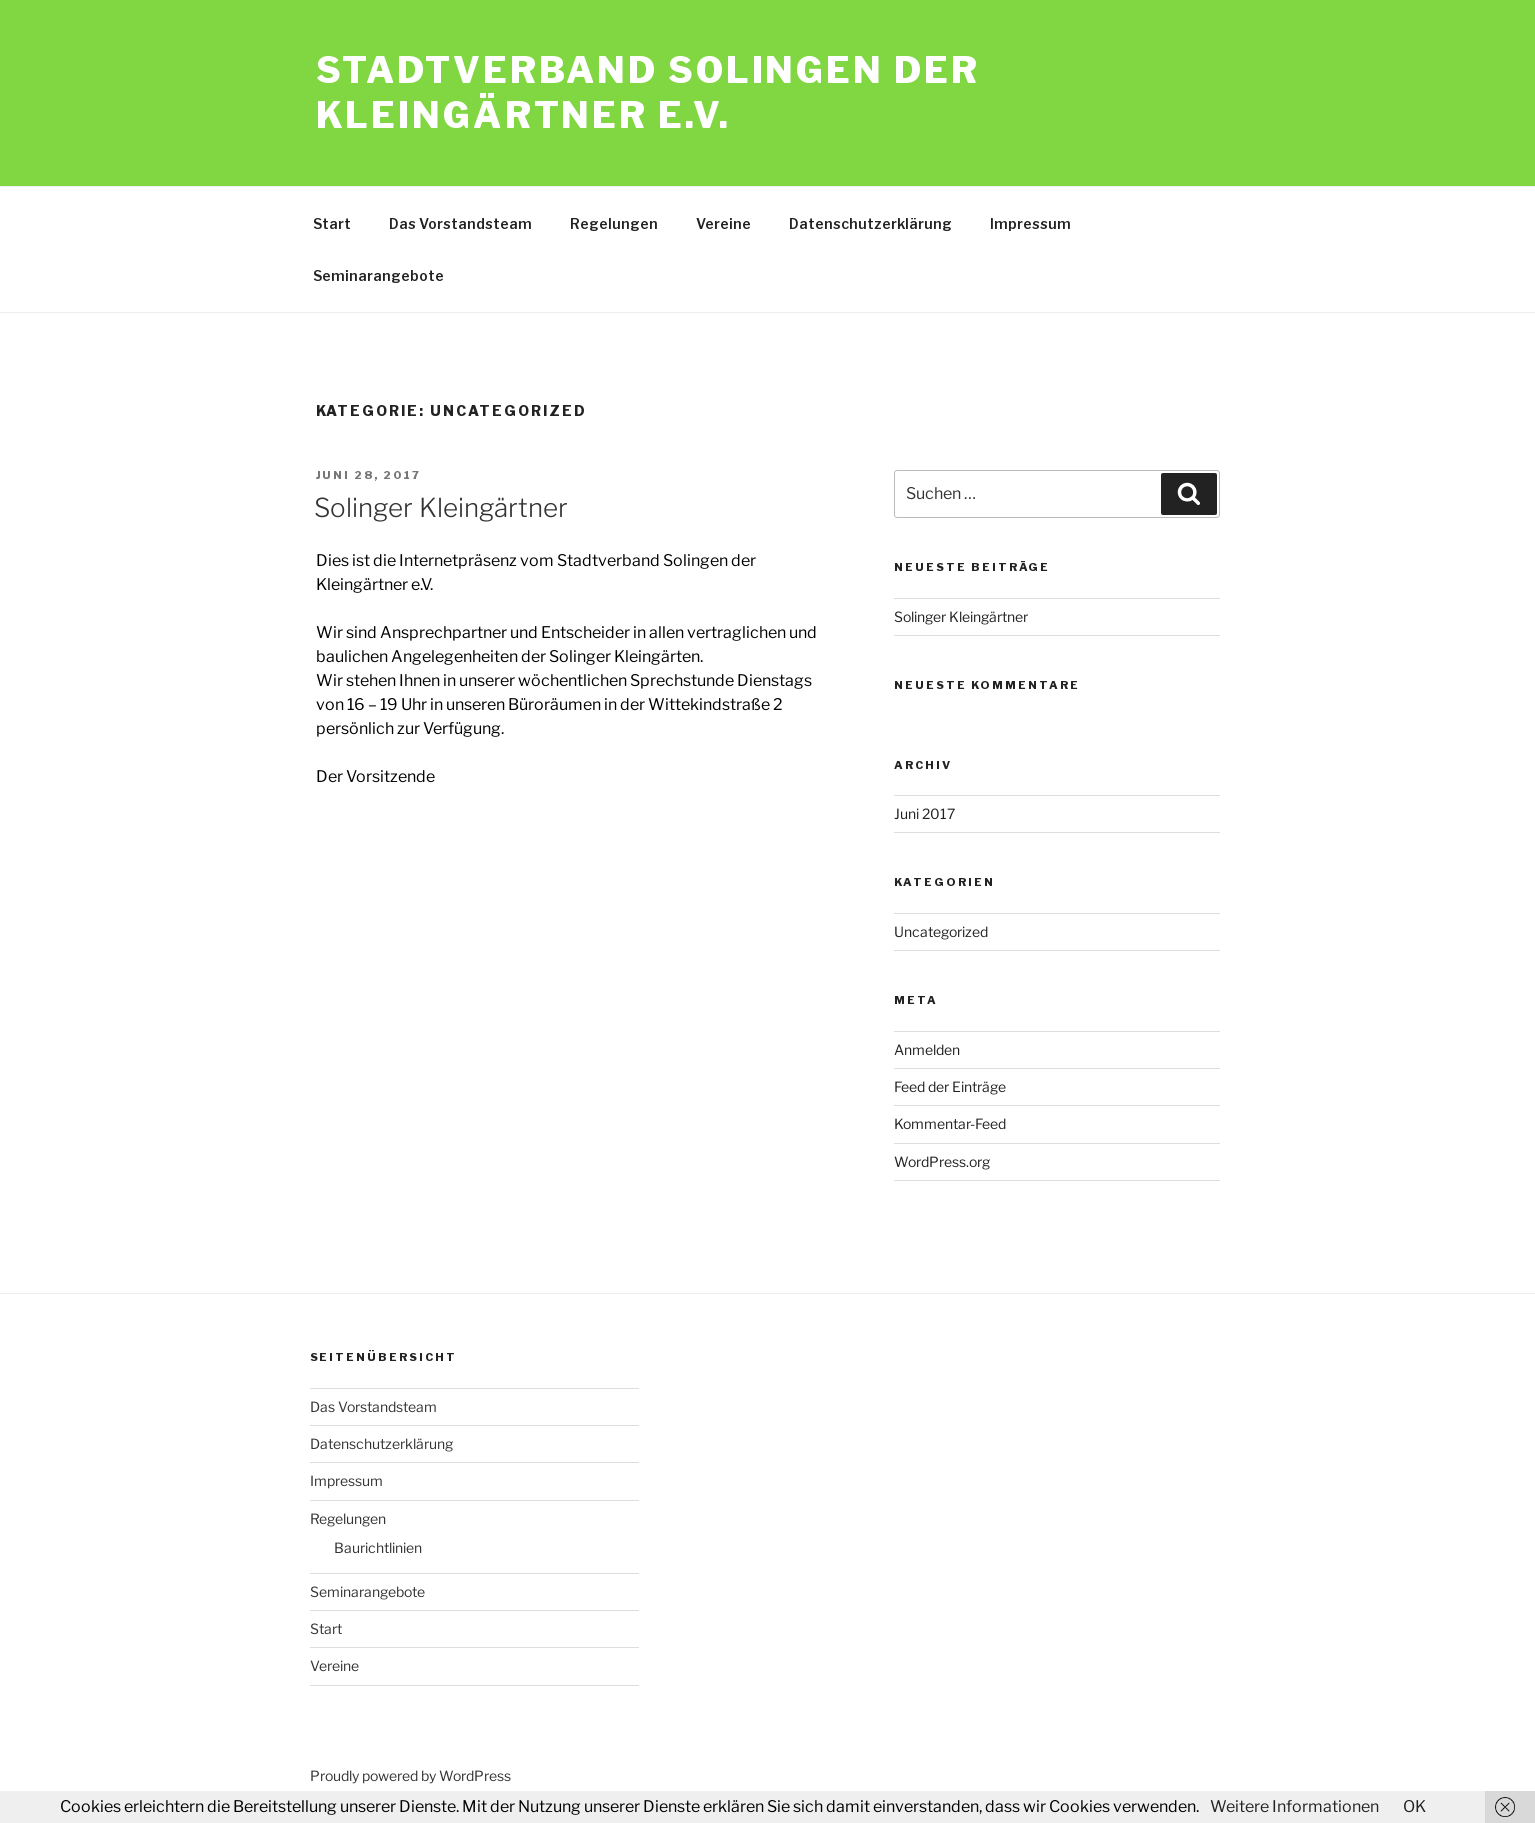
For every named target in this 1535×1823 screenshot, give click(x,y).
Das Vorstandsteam (460, 223)
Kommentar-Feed (950, 1123)
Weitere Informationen (1294, 1806)
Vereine (723, 223)
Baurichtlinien (378, 1547)
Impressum (1030, 223)
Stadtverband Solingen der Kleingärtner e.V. (648, 92)
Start (332, 223)
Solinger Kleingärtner (441, 507)
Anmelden (927, 1049)
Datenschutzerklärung (870, 223)
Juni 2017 (924, 813)
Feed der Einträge (950, 1086)
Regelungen (614, 223)
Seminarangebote (378, 275)
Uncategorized (941, 931)
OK (1414, 1806)
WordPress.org (942, 1161)
